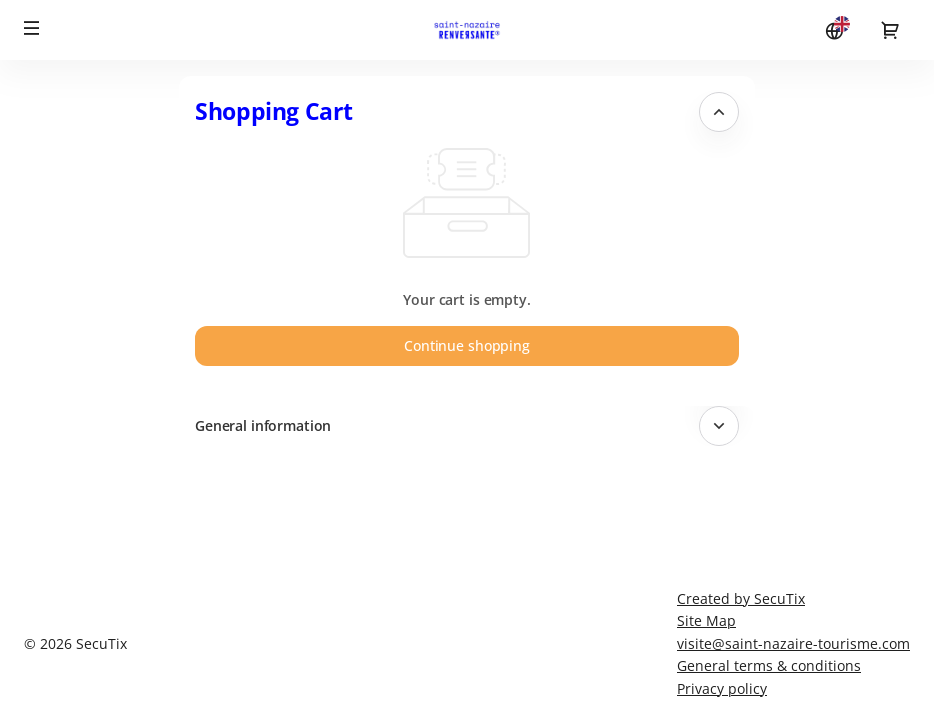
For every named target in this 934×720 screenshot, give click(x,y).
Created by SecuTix (741, 598)
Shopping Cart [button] (273, 111)
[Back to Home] (467, 30)
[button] (32, 28)
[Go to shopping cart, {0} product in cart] (890, 30)
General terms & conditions (769, 665)
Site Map (706, 620)
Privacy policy (722, 688)
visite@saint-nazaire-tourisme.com (793, 643)
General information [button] (263, 425)
